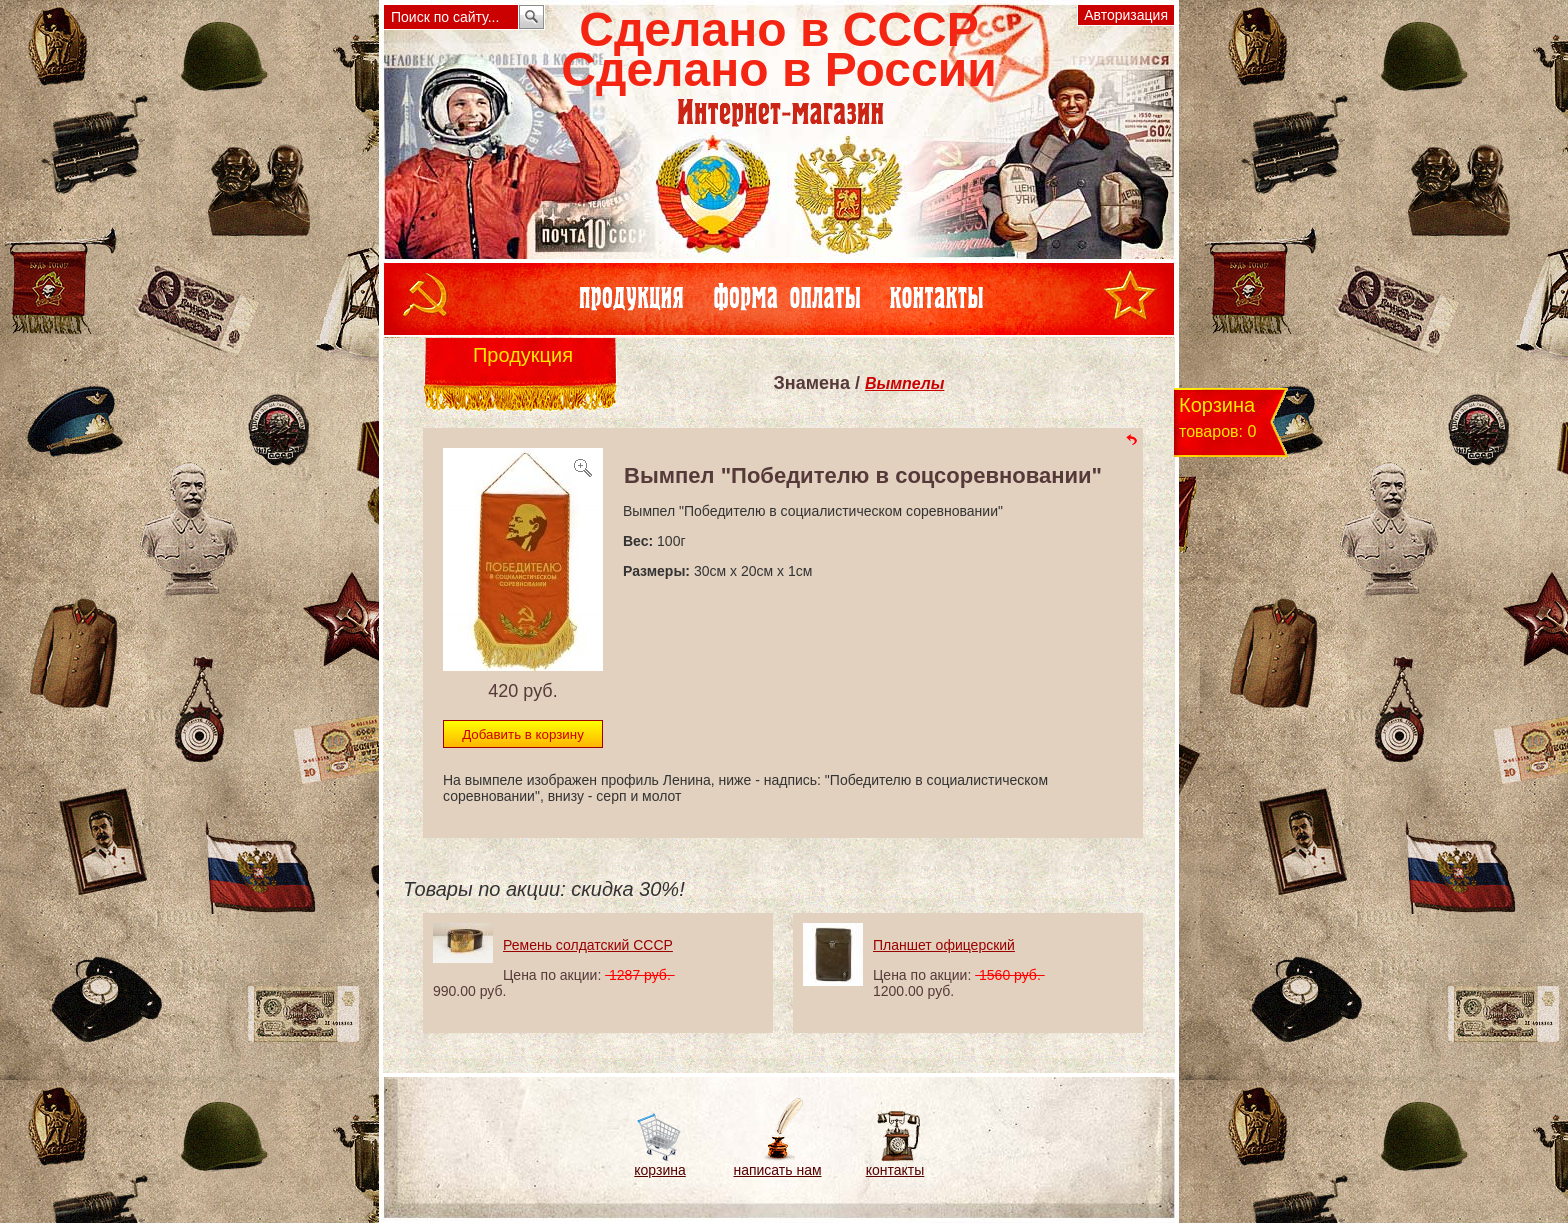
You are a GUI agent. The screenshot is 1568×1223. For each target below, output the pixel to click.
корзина (659, 1170)
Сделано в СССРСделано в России (778, 49)
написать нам (777, 1170)
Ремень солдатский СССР (588, 945)
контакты (895, 1170)
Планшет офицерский (944, 945)
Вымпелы (905, 383)
